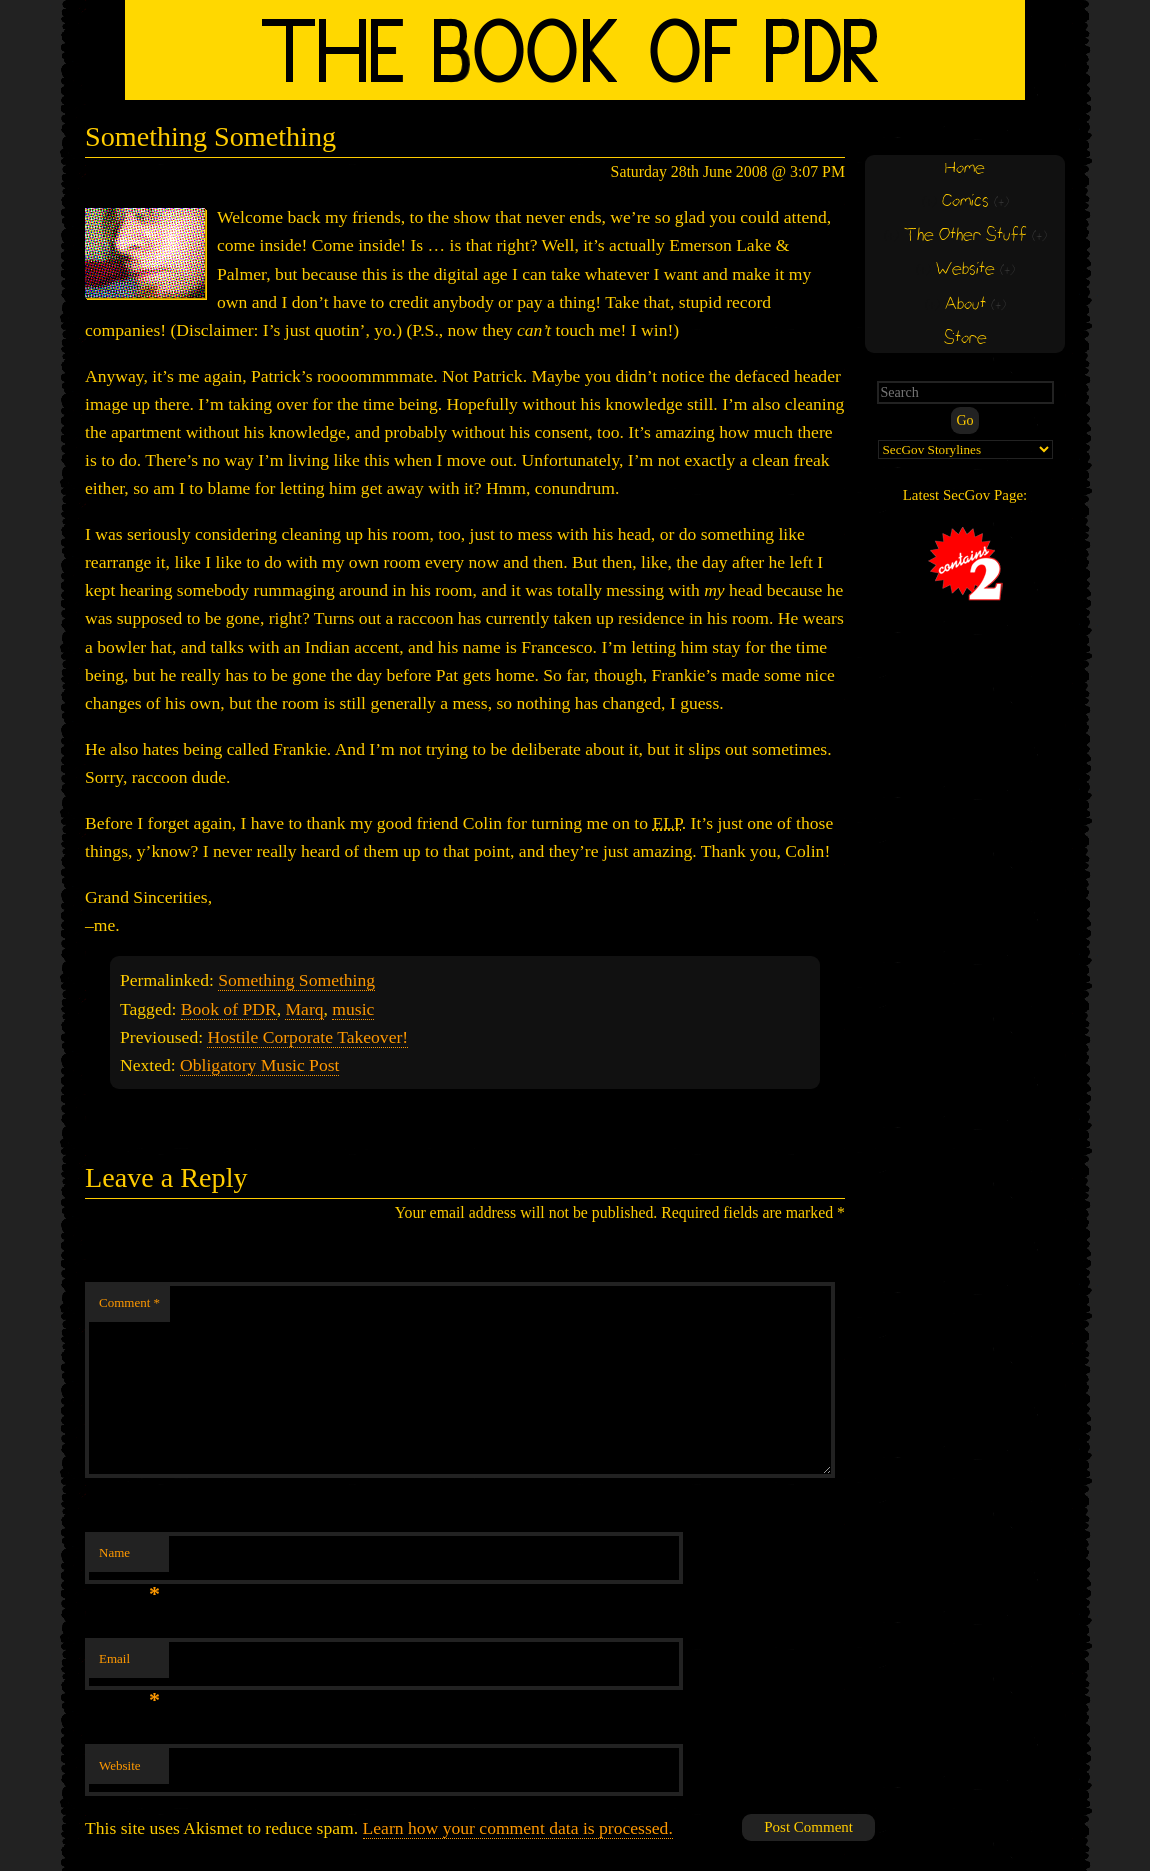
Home (965, 168)
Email (129, 1664)
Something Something (296, 980)
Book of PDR (229, 1009)
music (353, 1009)
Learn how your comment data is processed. (518, 1828)
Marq (304, 1009)
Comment (129, 1302)
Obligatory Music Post (259, 1065)
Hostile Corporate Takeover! (307, 1037)
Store (965, 338)
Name (129, 1558)
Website (120, 1765)
